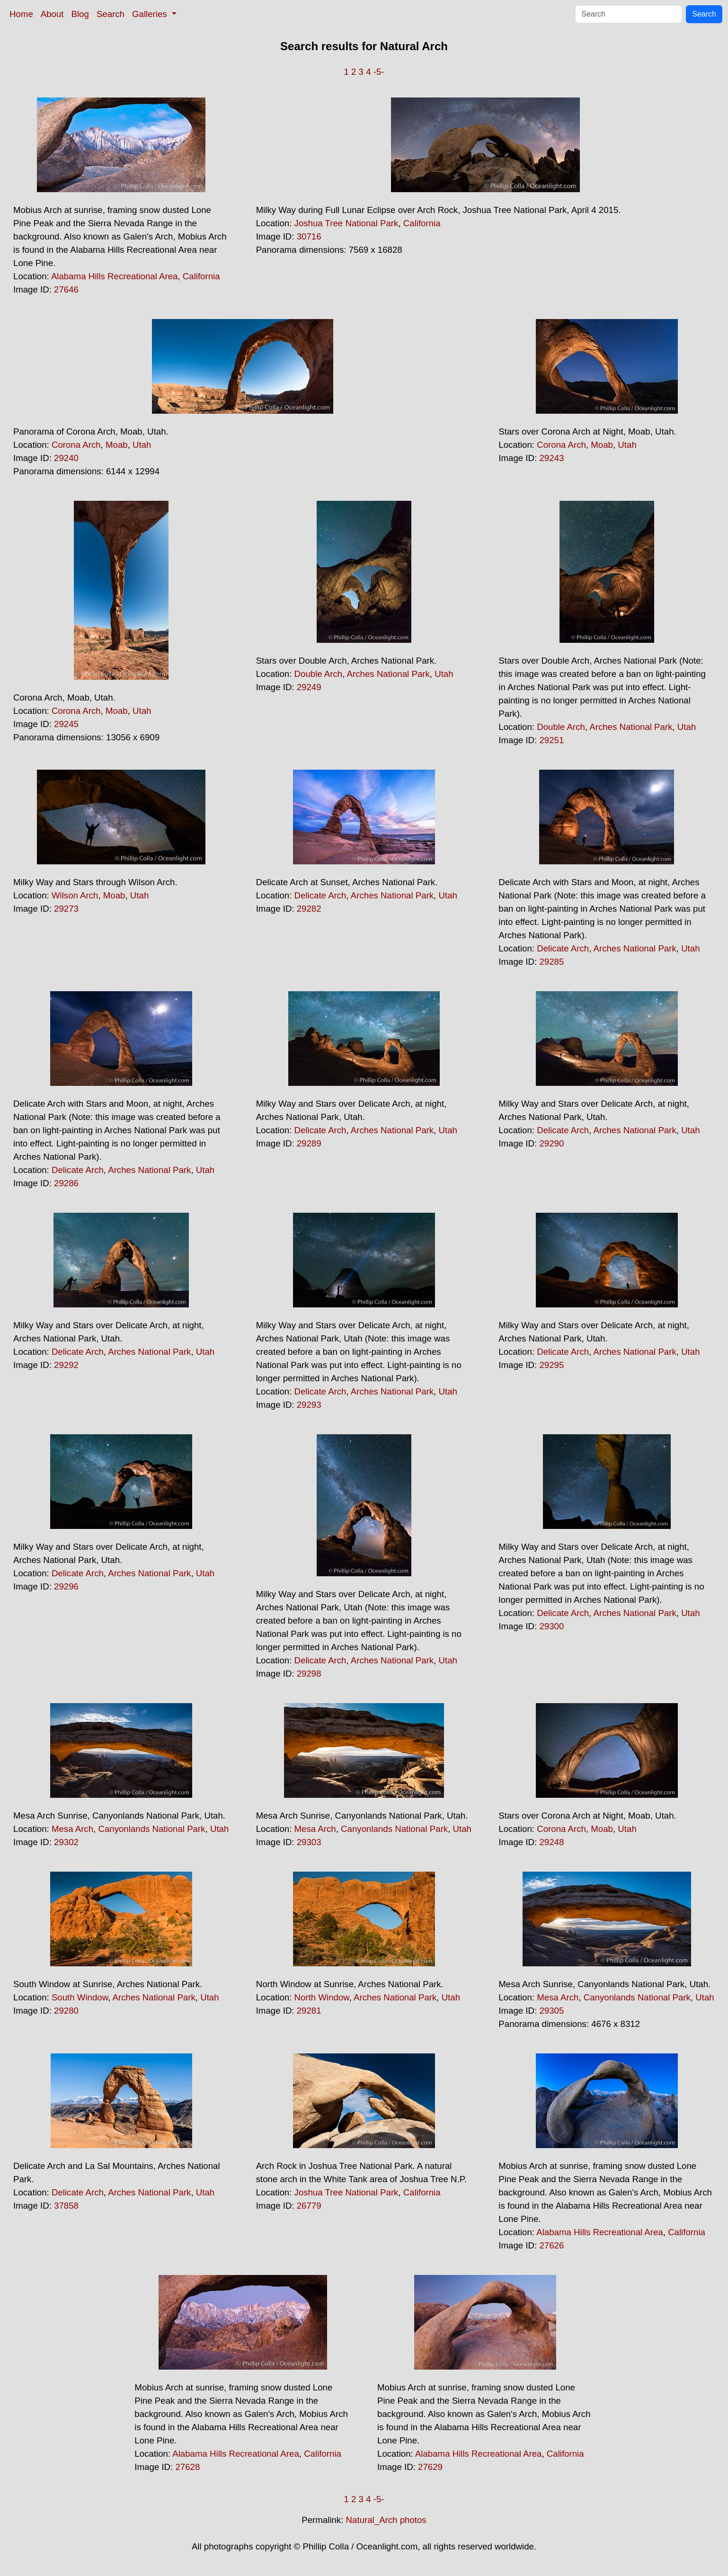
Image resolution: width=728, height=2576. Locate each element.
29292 (66, 1365)
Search (110, 14)
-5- (378, 72)
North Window (321, 1997)
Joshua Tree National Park (346, 223)
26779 (309, 2206)
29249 (309, 687)
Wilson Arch (75, 895)
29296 (66, 1586)
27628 (187, 2467)
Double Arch (318, 674)
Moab (117, 445)
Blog (80, 14)
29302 (66, 1842)
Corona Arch (76, 445)
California (201, 276)
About (52, 14)
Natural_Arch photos (386, 2520)
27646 (66, 289)
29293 (309, 1405)
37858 (66, 2206)
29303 (309, 1842)
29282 (309, 909)
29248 (551, 1842)
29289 (309, 1143)
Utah (142, 445)
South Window (80, 1997)
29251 (551, 740)
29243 (551, 458)
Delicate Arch (320, 895)
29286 (66, 1183)
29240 (66, 458)
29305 (551, 2011)
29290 (551, 1143)
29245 (66, 724)
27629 (430, 2467)
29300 (551, 1626)
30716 (309, 236)
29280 (66, 2011)
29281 (309, 2011)
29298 (309, 1674)
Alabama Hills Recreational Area (114, 276)
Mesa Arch (72, 1829)
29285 (551, 962)
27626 (551, 2245)
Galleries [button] (150, 14)
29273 (66, 909)
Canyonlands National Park (151, 1829)
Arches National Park (388, 674)
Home (21, 14)
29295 (551, 1365)
